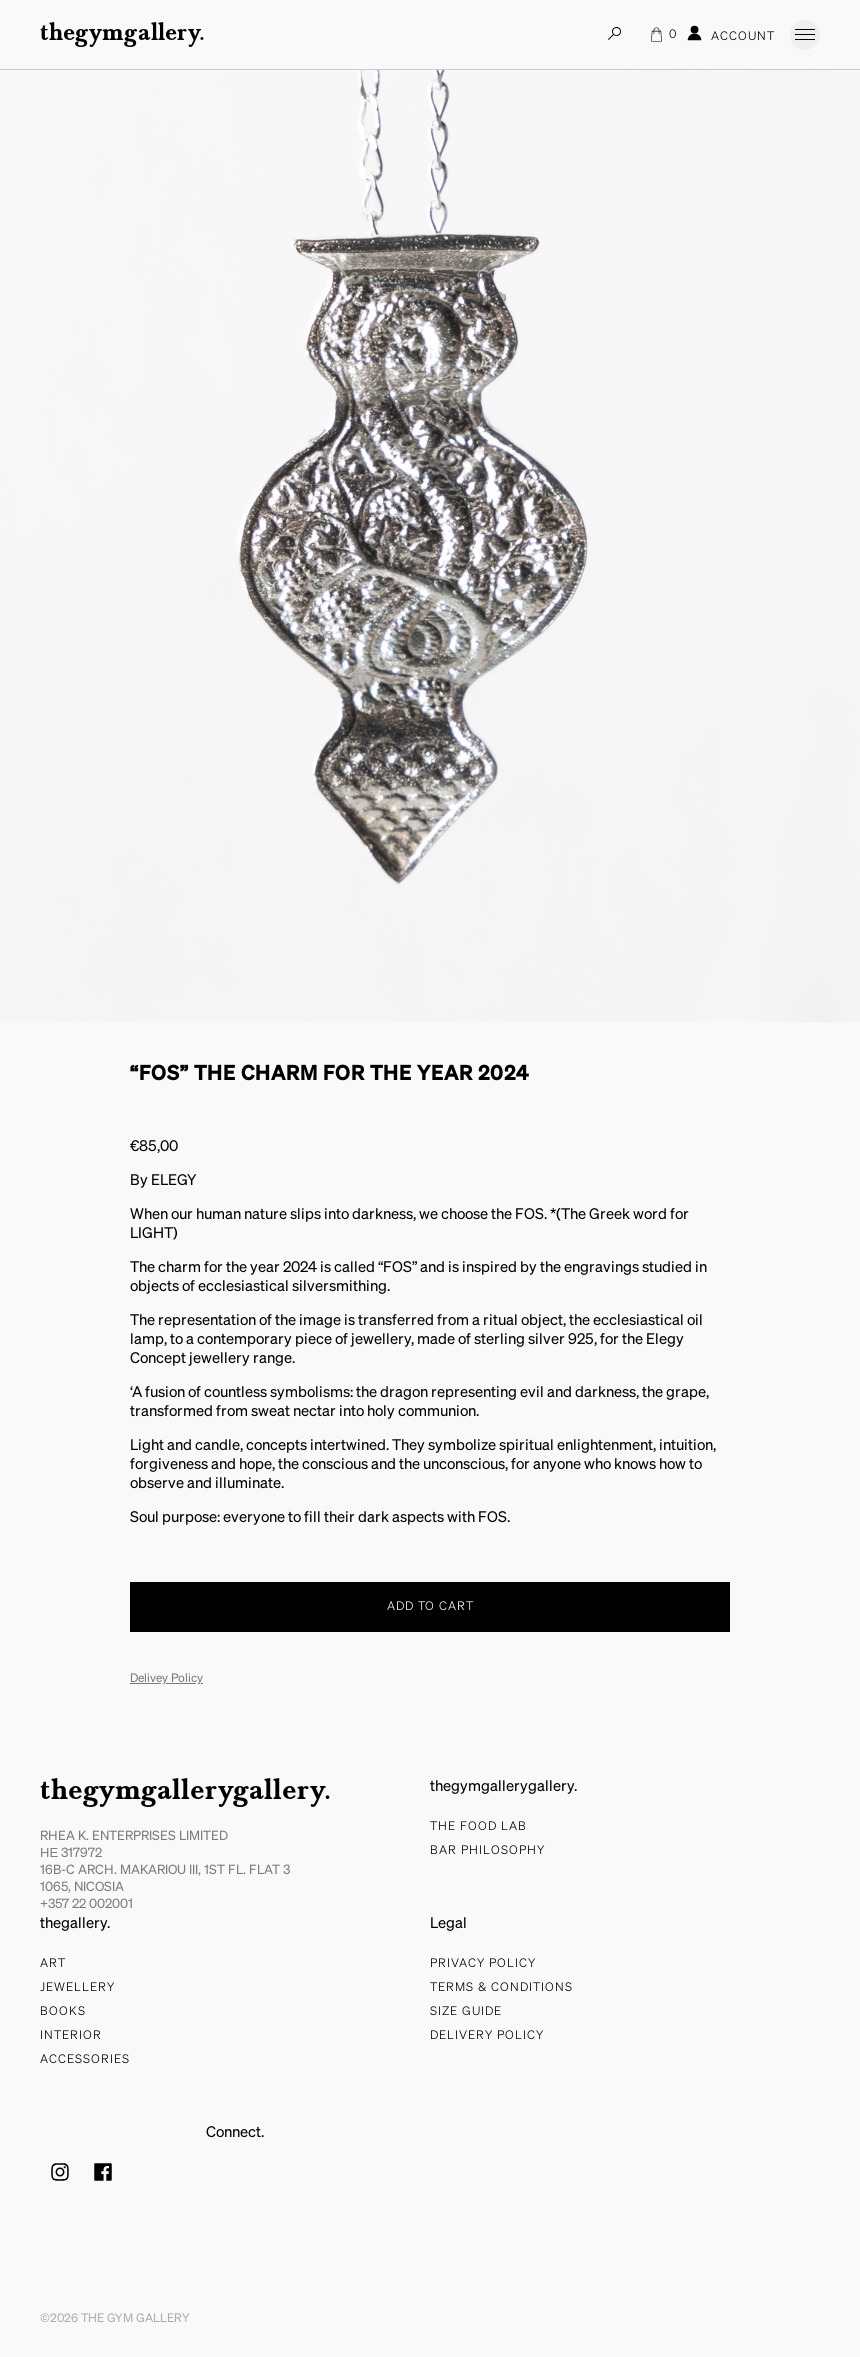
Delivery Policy (487, 2036)
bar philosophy (487, 1851)
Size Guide (466, 2012)
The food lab (478, 1827)
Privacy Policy (483, 1964)
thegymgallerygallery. (185, 1792)
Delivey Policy (166, 1679)
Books (63, 2012)
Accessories (85, 2060)
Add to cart (430, 1607)
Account (731, 34)
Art (53, 1964)
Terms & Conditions (501, 1988)
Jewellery (77, 1988)
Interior (71, 2036)
